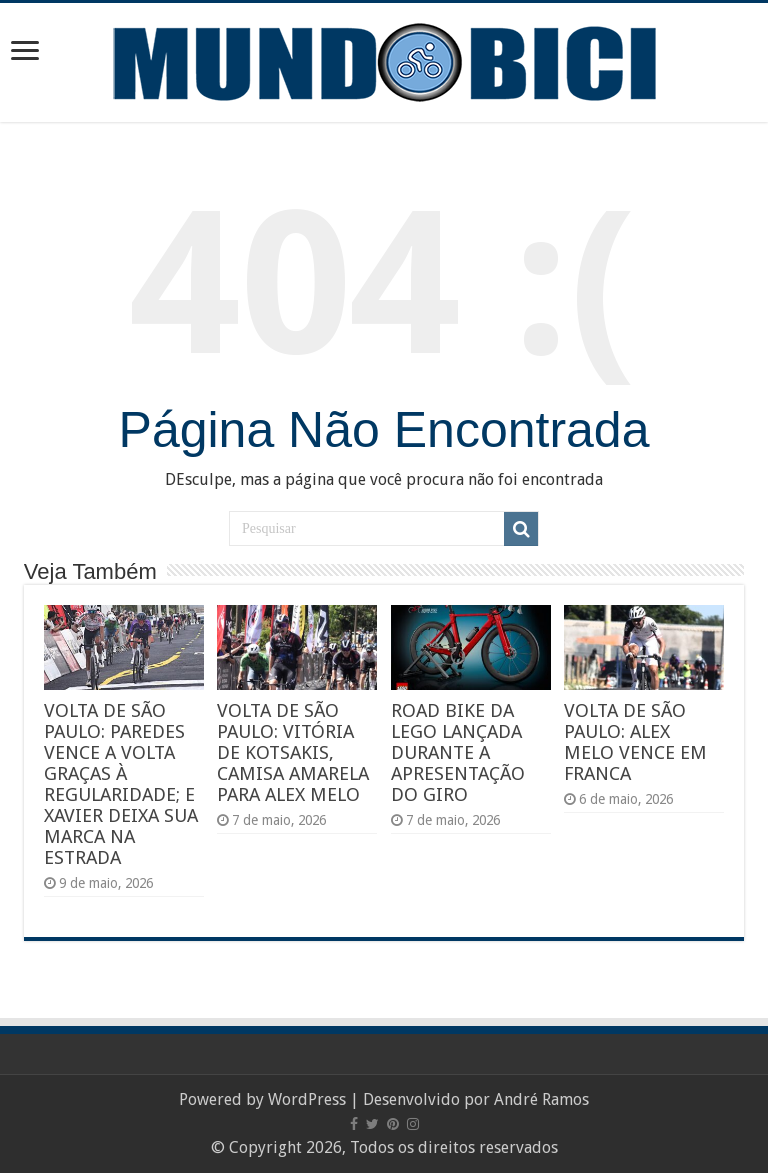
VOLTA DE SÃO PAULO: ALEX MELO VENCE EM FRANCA (635, 742)
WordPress (307, 1099)
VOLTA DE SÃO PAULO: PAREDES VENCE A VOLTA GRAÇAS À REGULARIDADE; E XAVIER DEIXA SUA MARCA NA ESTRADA (121, 784)
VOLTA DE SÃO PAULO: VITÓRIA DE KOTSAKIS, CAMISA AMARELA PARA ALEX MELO (293, 752)
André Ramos (541, 1099)
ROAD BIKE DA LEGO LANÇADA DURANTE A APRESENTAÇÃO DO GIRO (458, 752)
